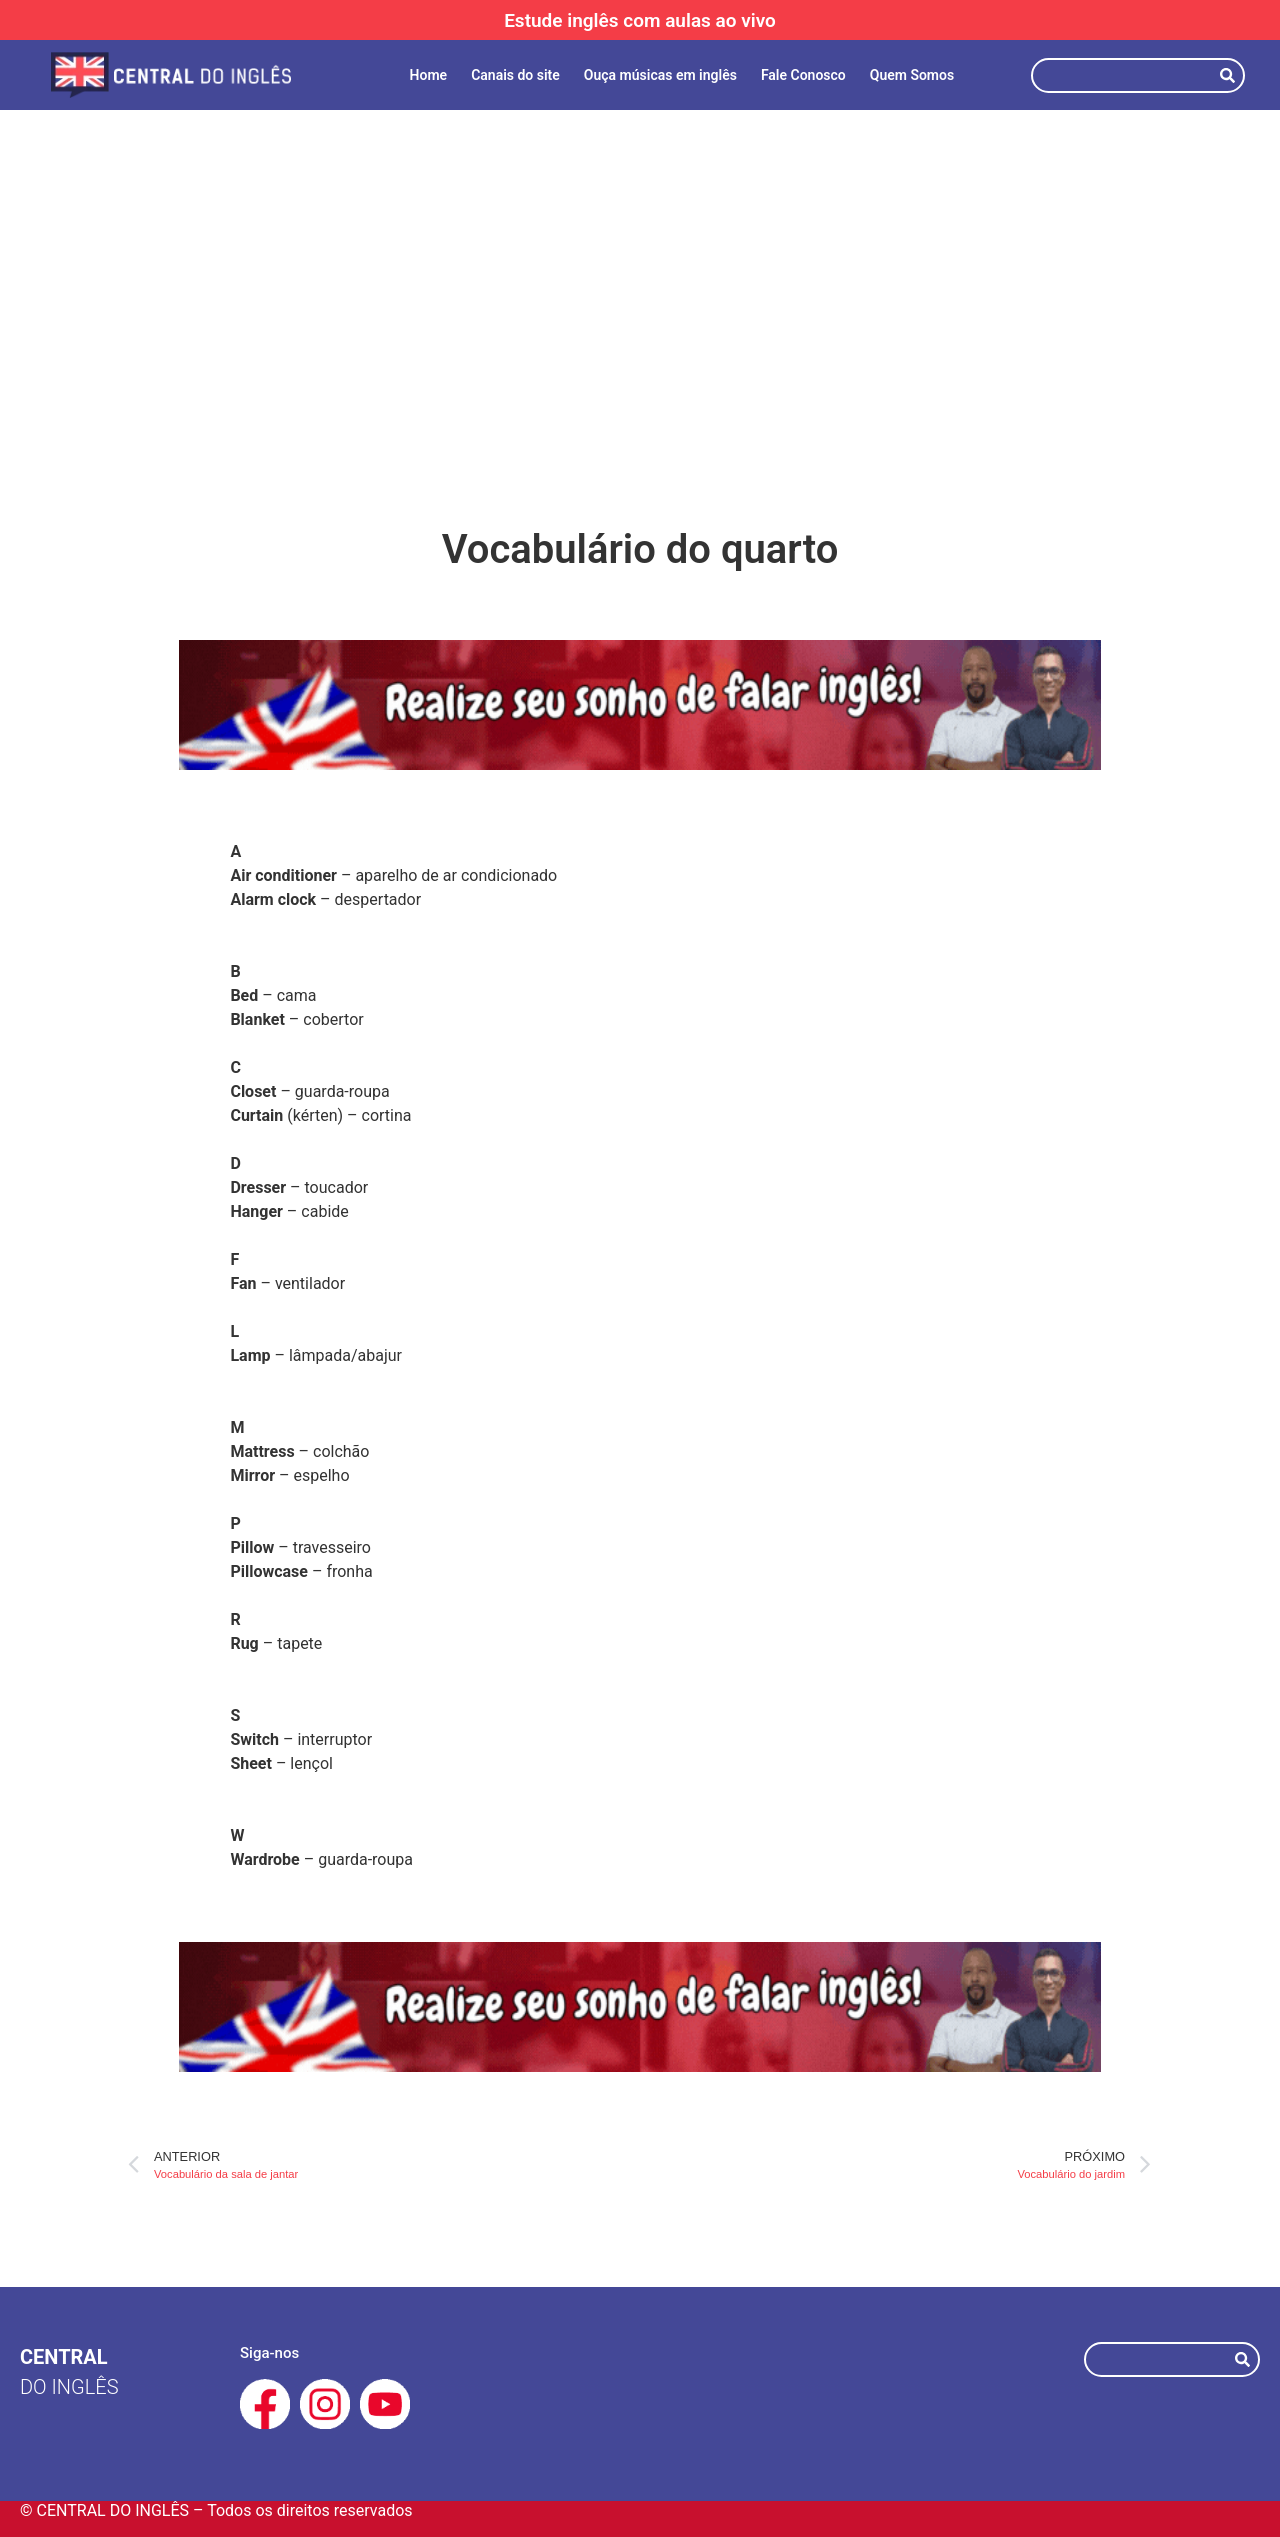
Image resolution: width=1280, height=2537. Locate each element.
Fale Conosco (803, 75)
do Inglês (69, 2387)
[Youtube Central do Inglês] (385, 2404)
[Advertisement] (640, 280)
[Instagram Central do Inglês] (325, 2404)
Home (429, 75)
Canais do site (515, 75)
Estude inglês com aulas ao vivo (640, 20)
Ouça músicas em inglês (660, 75)
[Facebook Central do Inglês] (265, 2404)
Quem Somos (912, 75)
